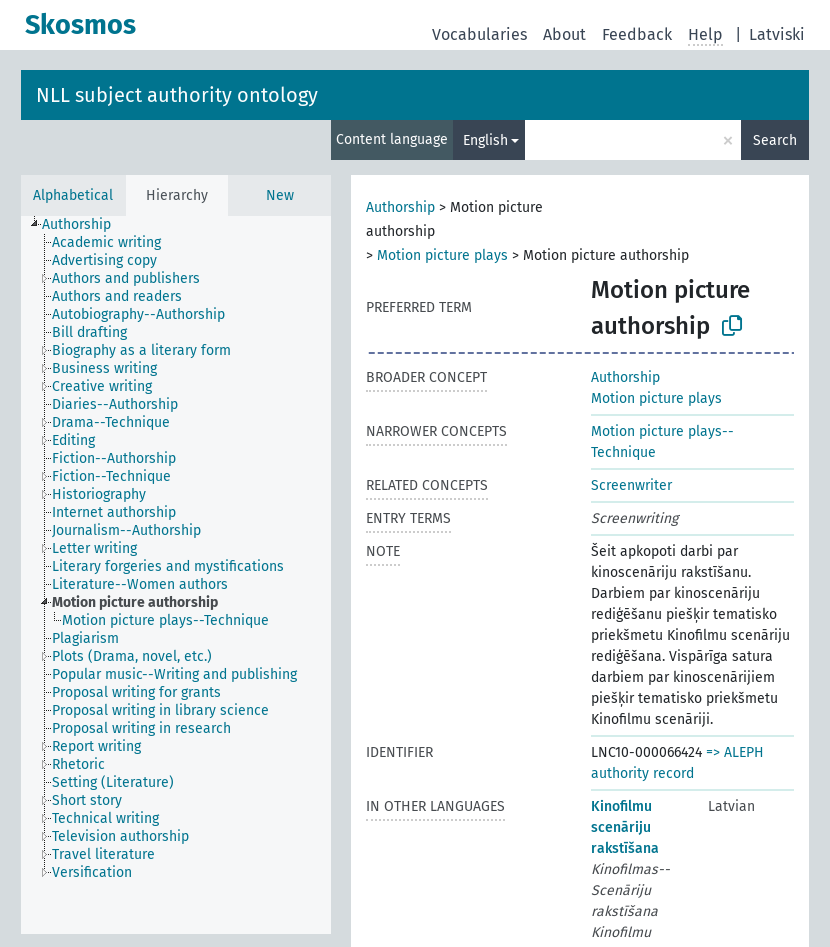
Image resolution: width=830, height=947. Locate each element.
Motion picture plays (442, 255)
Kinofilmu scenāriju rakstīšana (625, 827)
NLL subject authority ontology (177, 95)
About (564, 34)
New (280, 195)
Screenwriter (631, 485)
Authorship (400, 207)
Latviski (777, 34)
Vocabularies (479, 34)
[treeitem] (85, 225)
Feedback (637, 34)
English (485, 140)
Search (775, 140)
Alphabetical (73, 195)
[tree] (176, 575)
